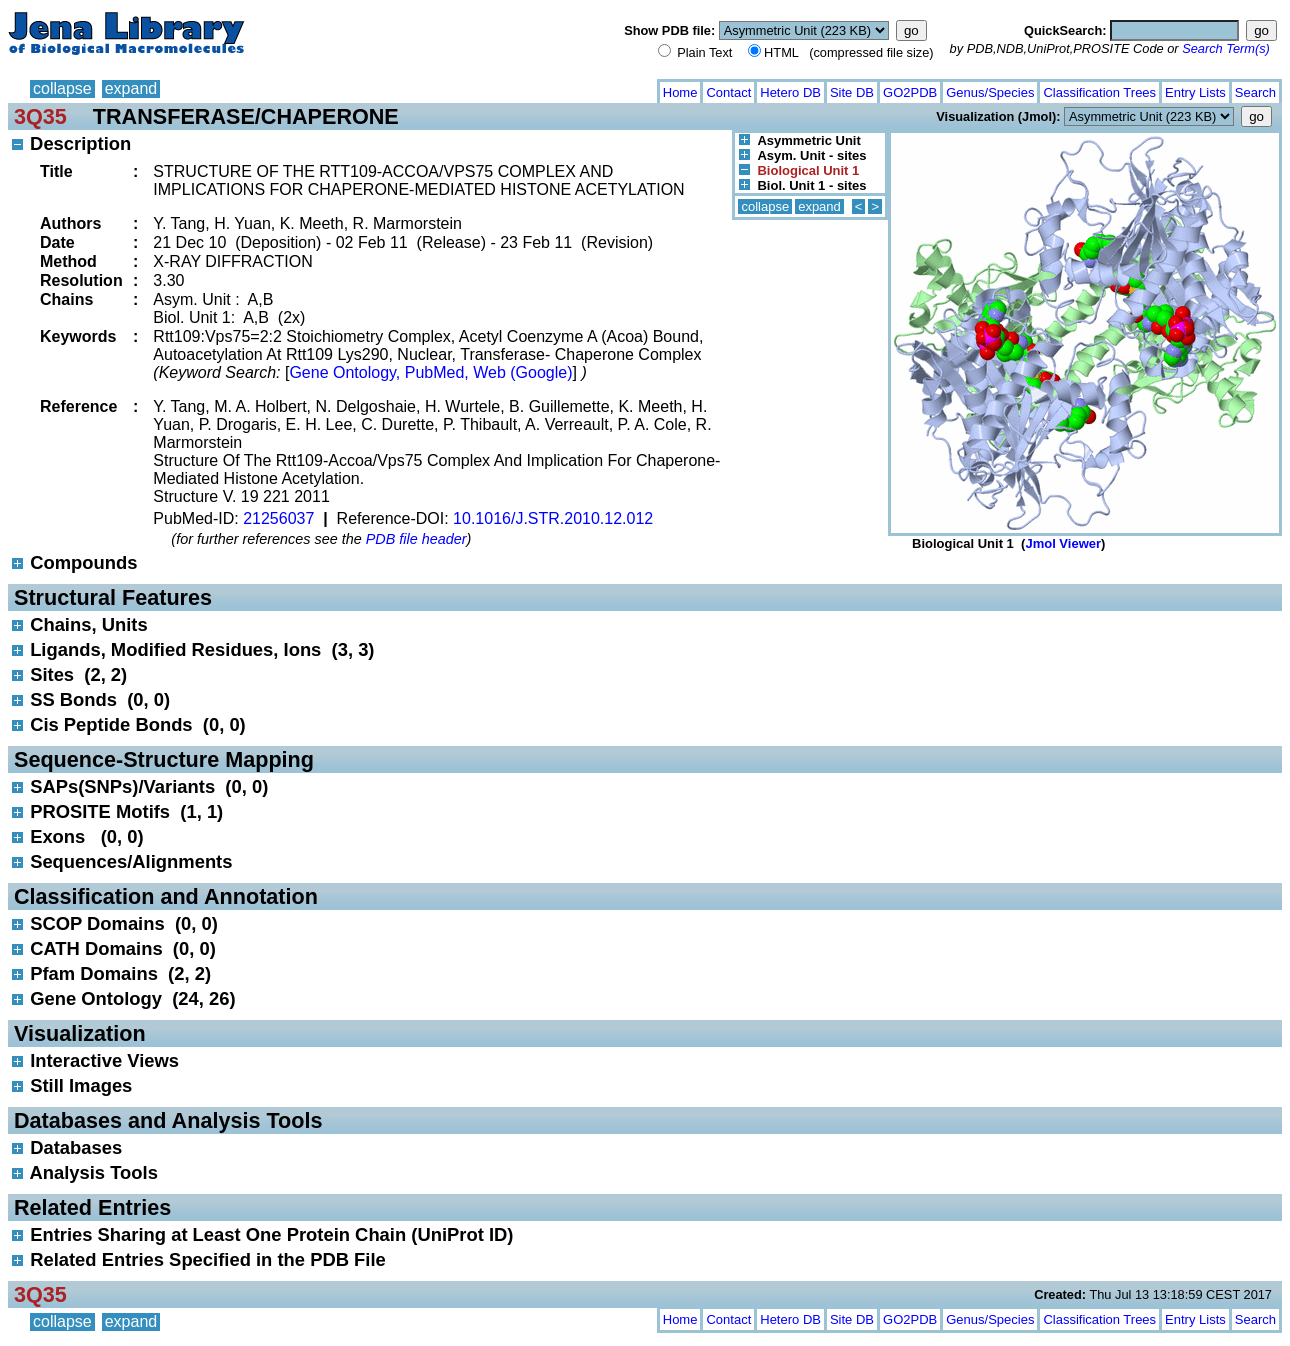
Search (1255, 92)
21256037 (278, 518)
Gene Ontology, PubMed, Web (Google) (430, 372)
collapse (62, 88)
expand (131, 88)
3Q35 (40, 116)
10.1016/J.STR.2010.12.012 (553, 518)
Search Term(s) (1226, 48)
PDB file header (416, 539)
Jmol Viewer (1063, 543)
